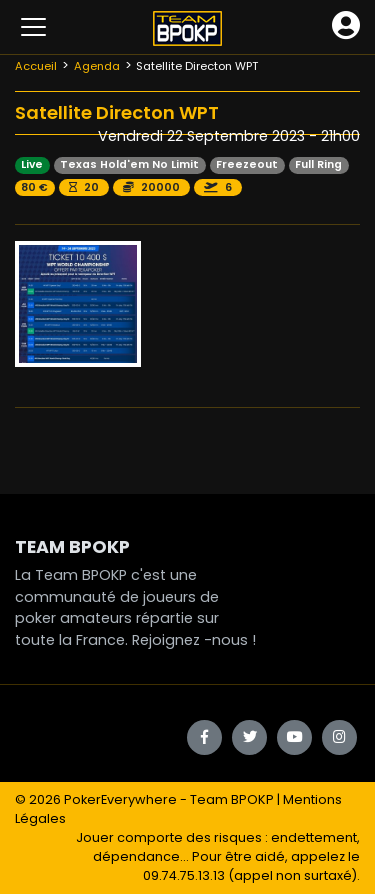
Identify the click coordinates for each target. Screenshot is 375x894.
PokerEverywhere (120, 799)
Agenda (97, 66)
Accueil (36, 66)
